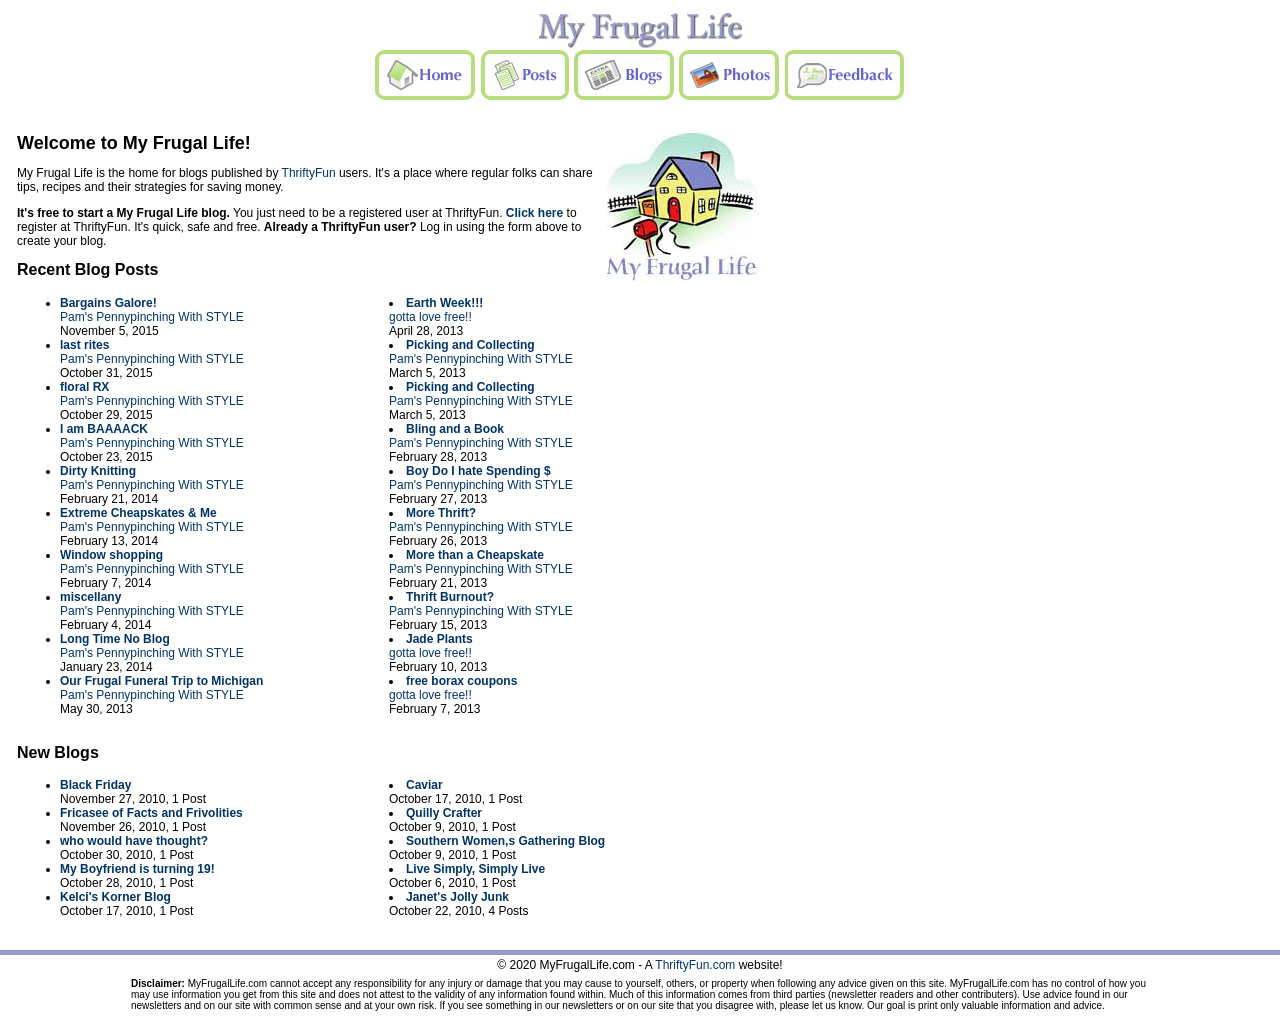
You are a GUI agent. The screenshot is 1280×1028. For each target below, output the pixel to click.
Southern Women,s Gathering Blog (505, 841)
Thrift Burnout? (450, 597)
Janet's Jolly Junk (457, 897)
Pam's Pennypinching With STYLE (152, 317)
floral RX (84, 387)
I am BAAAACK (104, 429)
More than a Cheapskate (475, 555)
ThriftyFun (309, 173)
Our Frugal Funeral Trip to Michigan (161, 681)
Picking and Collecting (470, 345)
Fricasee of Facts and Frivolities (151, 813)
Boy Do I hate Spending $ (478, 471)
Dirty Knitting (98, 471)
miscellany (90, 597)
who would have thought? (134, 841)
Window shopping (111, 555)
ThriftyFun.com (695, 965)
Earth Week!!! (444, 303)
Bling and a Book (455, 429)
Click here (534, 213)
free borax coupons (461, 681)
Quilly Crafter (444, 813)
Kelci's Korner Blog (115, 897)
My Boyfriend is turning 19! (137, 869)
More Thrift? (441, 513)
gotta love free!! (430, 317)
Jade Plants (439, 639)
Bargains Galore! (108, 303)
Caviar (424, 785)
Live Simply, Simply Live (475, 869)
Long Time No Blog (115, 639)
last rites (84, 345)
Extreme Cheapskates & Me (138, 513)
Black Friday (95, 785)
